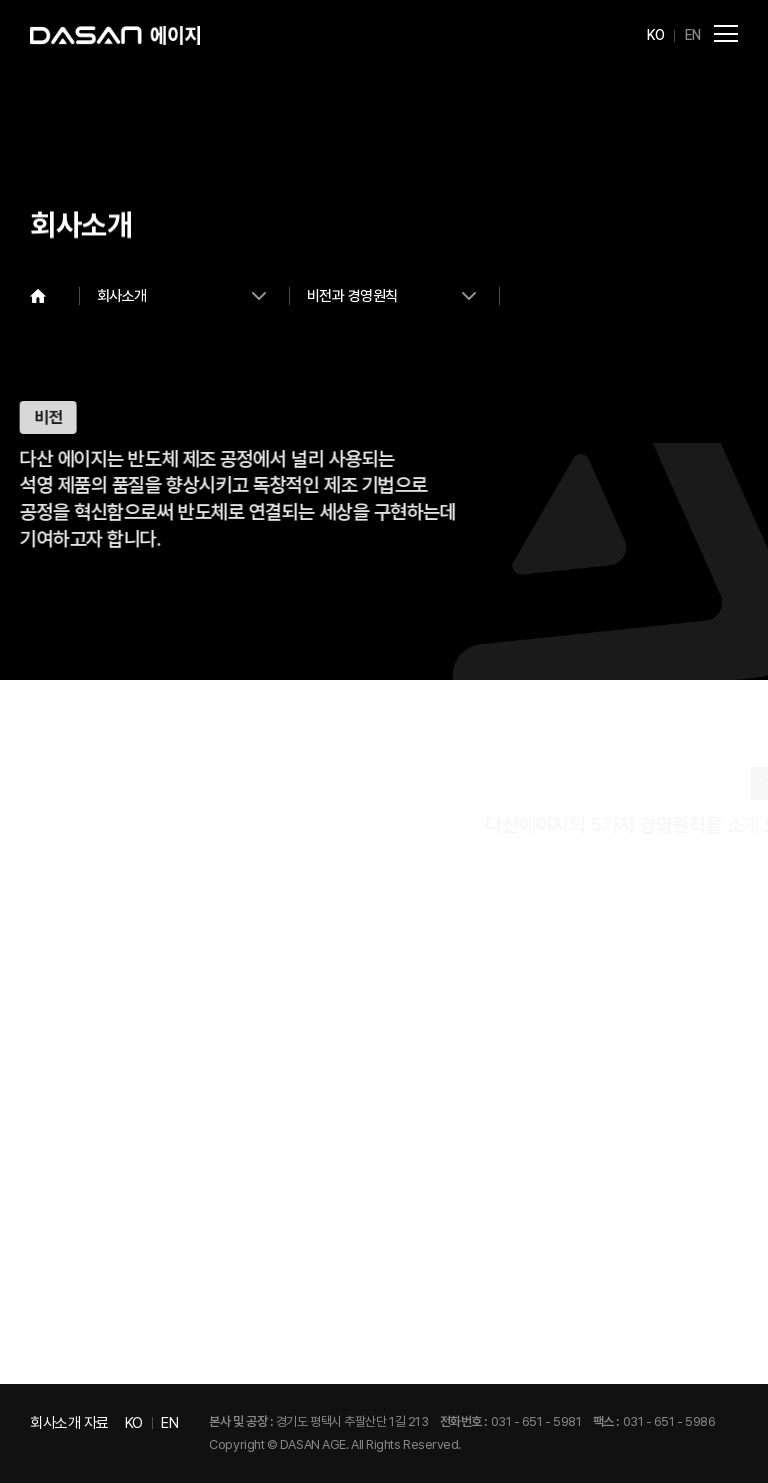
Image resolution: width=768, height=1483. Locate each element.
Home (55, 296)
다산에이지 (115, 35)
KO (656, 35)
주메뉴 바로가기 (0, 0)
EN (693, 35)
